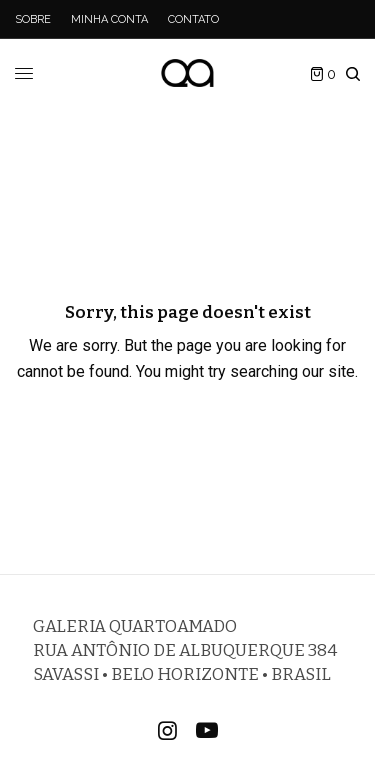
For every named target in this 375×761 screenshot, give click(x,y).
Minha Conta (109, 19)
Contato (193, 19)
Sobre (33, 19)
